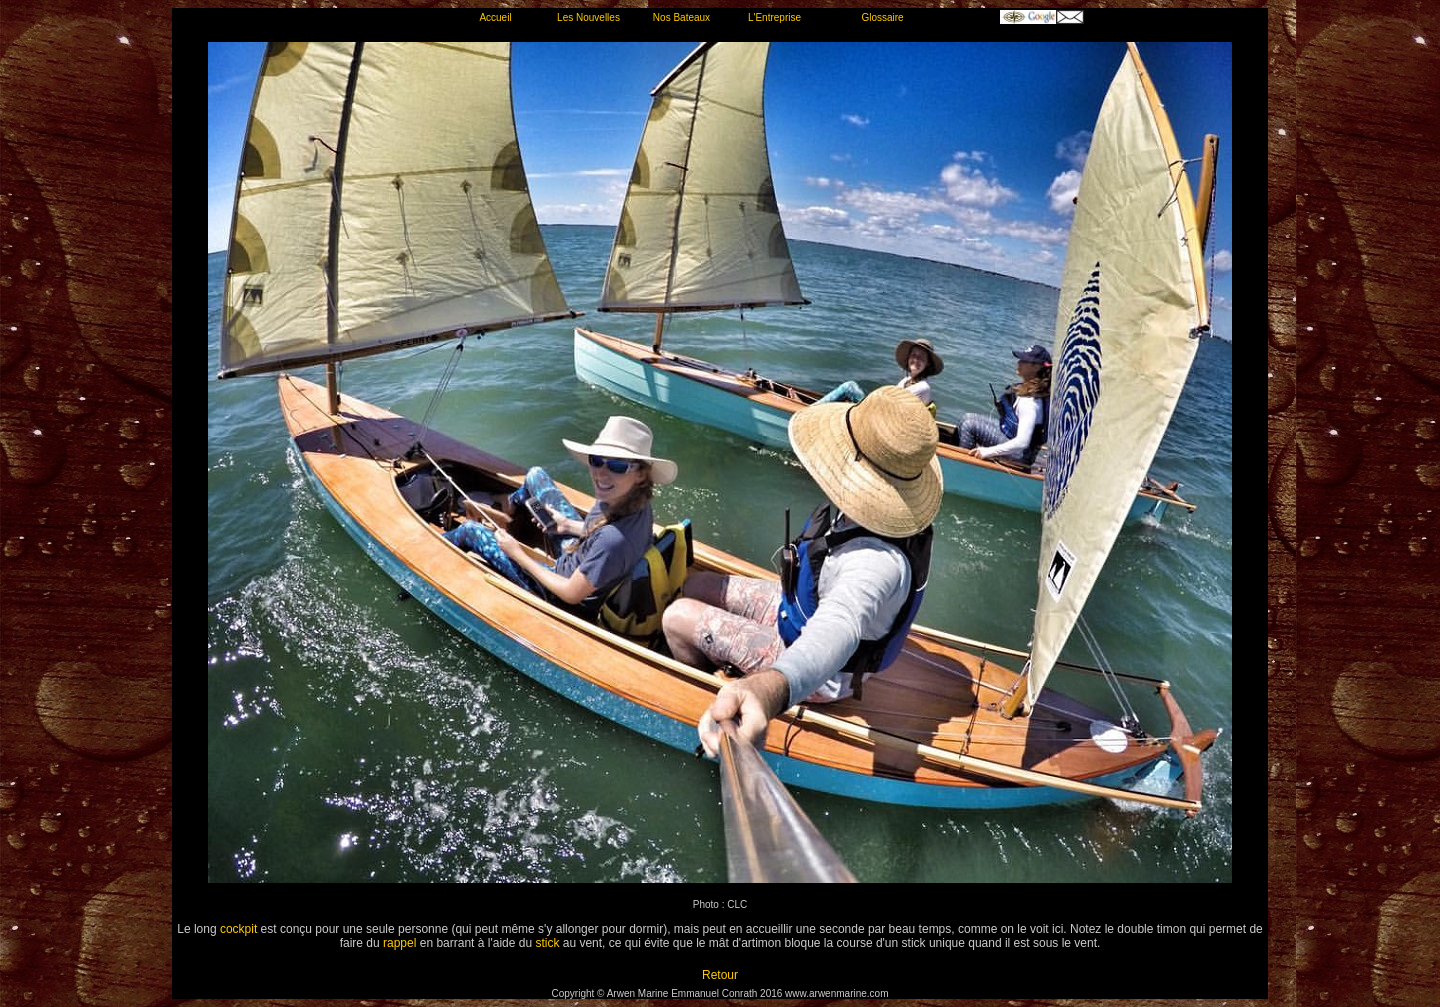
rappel (399, 943)
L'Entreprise (774, 17)
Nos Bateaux (681, 17)
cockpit (238, 929)
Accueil (495, 17)
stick (547, 943)
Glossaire (882, 17)
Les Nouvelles (588, 17)
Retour (720, 975)
